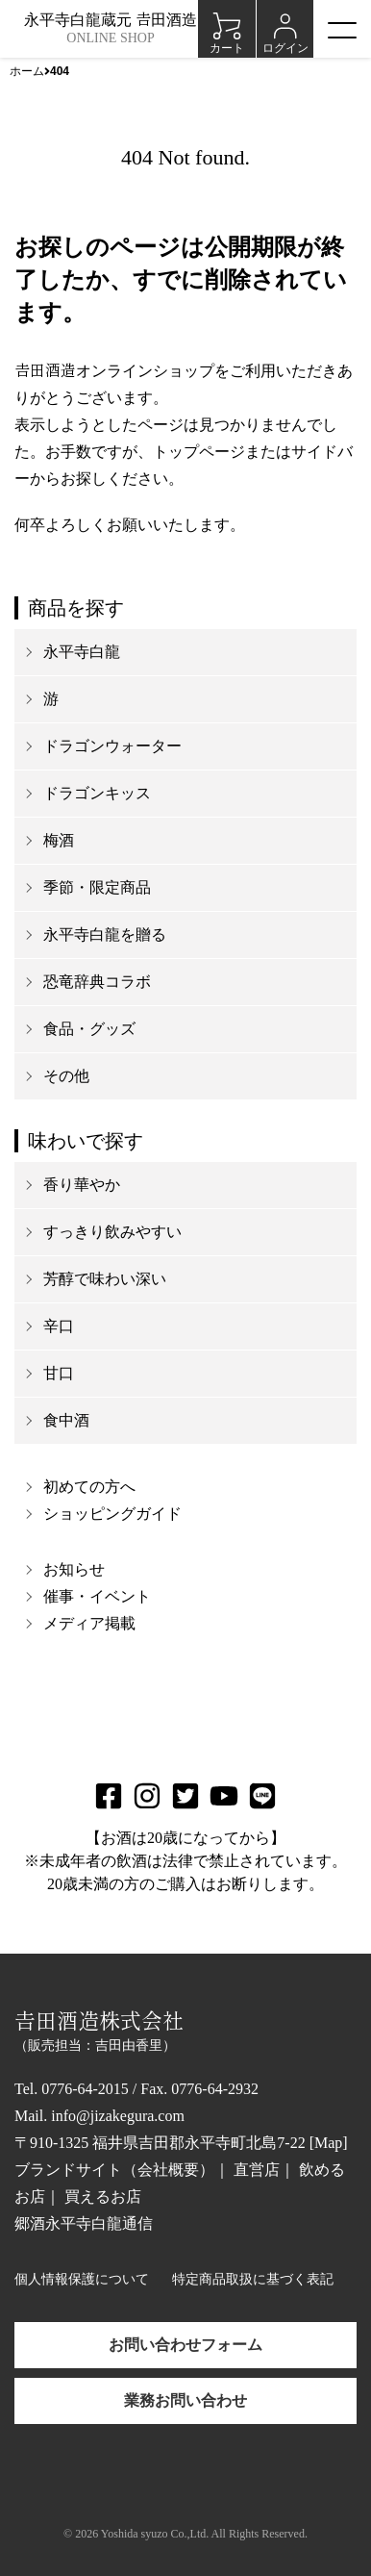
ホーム (27, 71)
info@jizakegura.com (118, 2116)
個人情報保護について (81, 2279)
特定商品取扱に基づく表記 (253, 2279)
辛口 (58, 1326)
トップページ (199, 451)
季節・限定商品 (97, 887)
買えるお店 (102, 2196)
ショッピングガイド (112, 1513)
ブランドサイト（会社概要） (114, 2169)
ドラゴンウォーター (112, 746)
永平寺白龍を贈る (104, 934)
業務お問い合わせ (185, 2400)
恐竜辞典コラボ (97, 981)
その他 (66, 1076)
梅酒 (58, 840)
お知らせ (74, 1569)
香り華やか (81, 1184)
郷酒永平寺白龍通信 (83, 2223)
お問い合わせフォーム (185, 2344)
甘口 (58, 1373)
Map (328, 2142)
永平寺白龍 (81, 652)
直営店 (257, 2169)
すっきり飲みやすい (112, 1232)
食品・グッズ (89, 1029)
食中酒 (66, 1420)
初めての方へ (89, 1486)
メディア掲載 (89, 1623)
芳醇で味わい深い (104, 1279)
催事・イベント (97, 1596)
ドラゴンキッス (97, 793)
